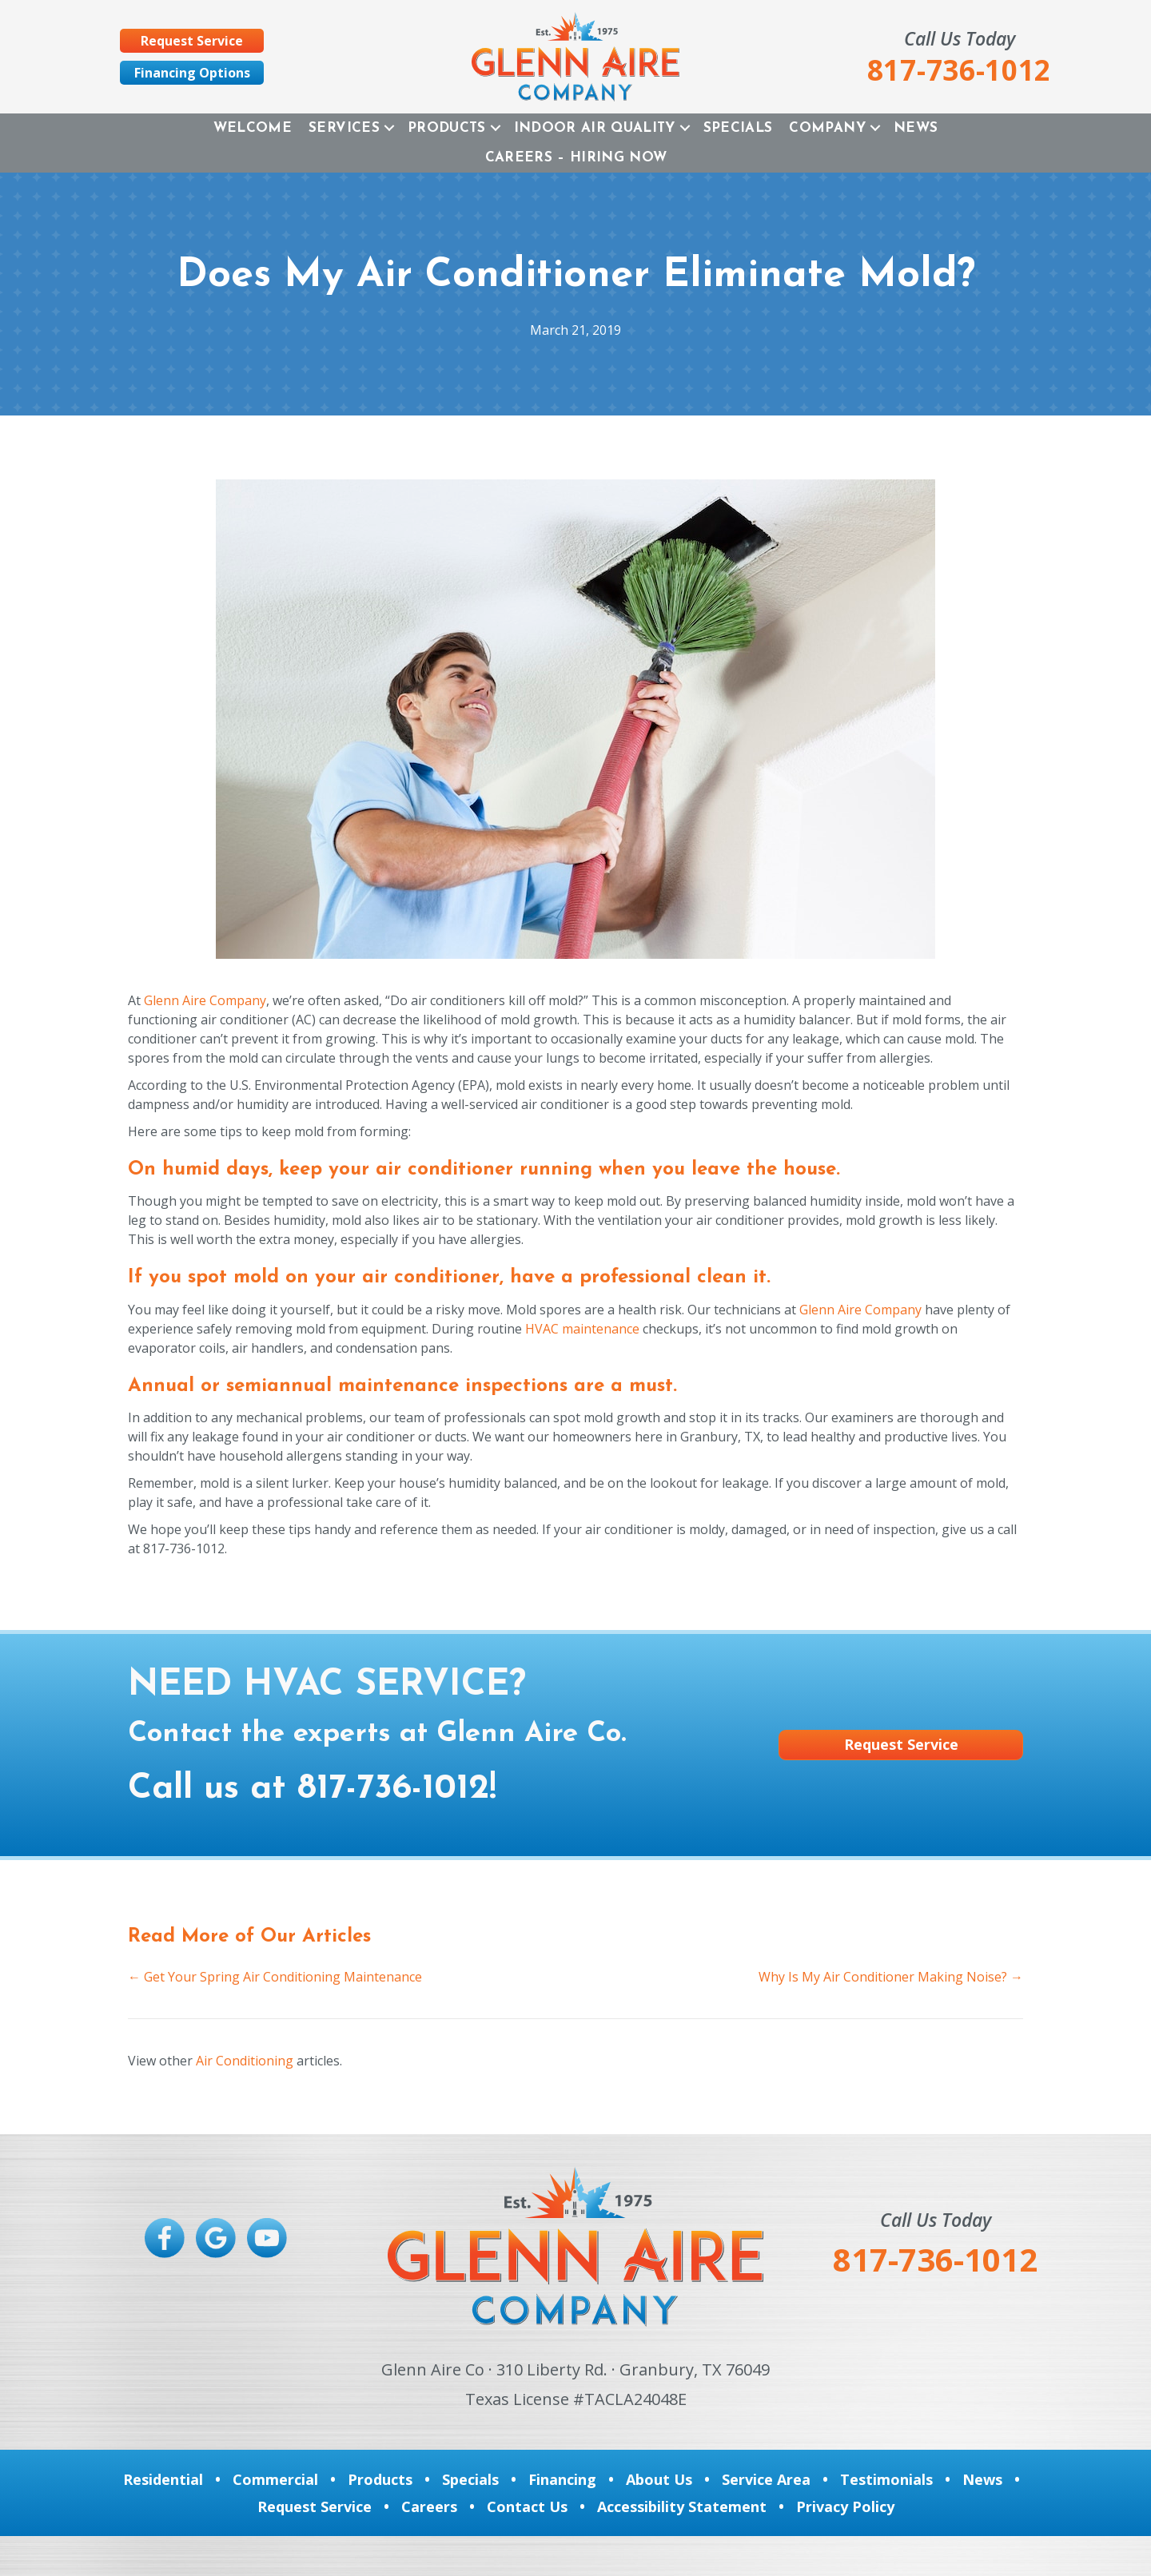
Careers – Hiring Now (576, 158)
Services (344, 128)
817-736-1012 (393, 1789)
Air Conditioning (244, 2060)
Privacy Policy (845, 2506)
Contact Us (527, 2506)
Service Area (766, 2479)
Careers (429, 2506)
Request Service (314, 2506)
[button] (389, 128)
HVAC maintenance (582, 1329)
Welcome (252, 128)
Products (447, 128)
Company (827, 128)
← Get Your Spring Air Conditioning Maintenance (275, 1977)
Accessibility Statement (682, 2506)
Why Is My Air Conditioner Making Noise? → (891, 1977)
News (916, 128)
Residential (163, 2479)
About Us (659, 2479)
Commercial (275, 2479)
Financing (562, 2479)
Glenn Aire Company (205, 1000)
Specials (738, 128)
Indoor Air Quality (594, 128)
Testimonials (886, 2479)
